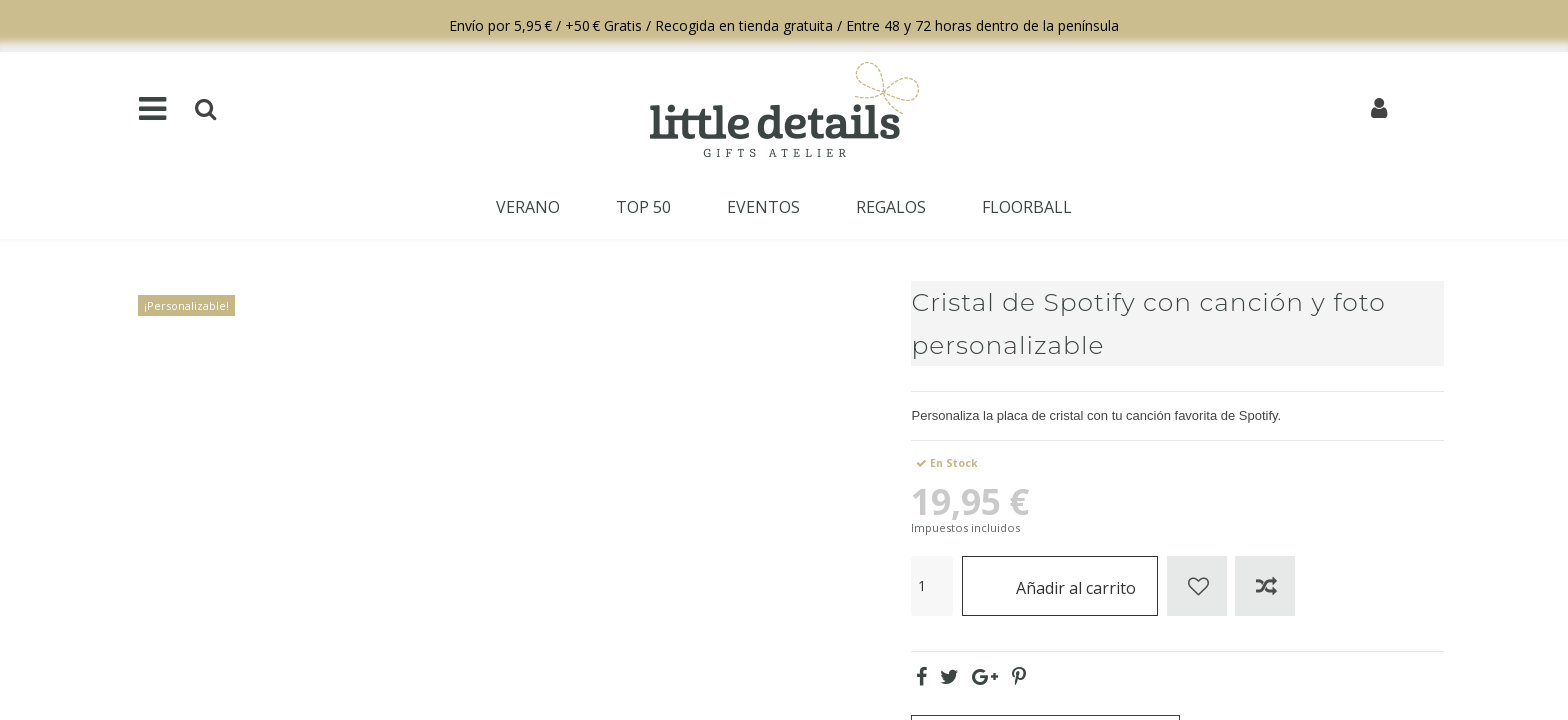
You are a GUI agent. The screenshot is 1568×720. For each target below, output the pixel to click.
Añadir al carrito (1060, 585)
